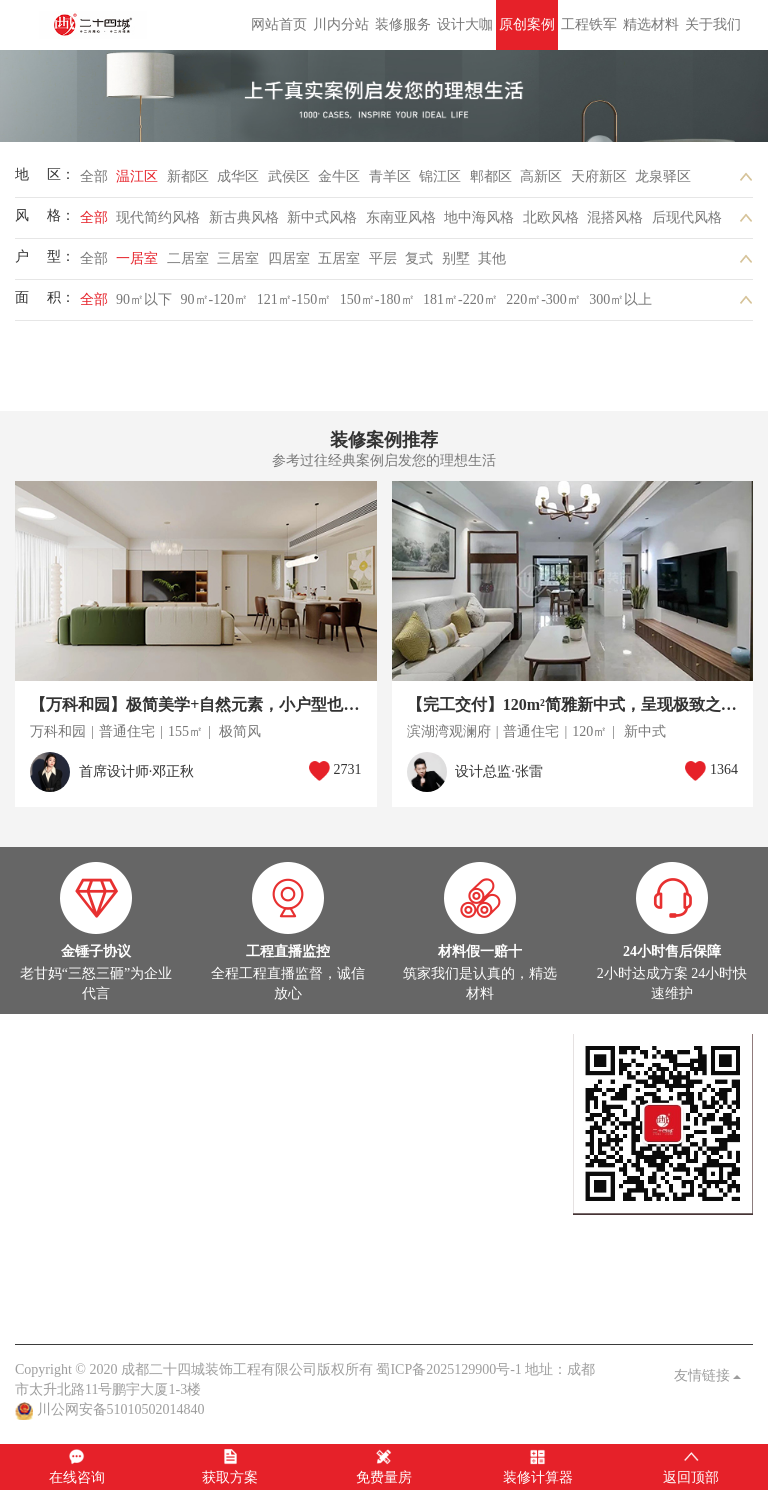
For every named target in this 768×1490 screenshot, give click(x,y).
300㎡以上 (620, 305)
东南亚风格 (401, 223)
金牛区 (339, 182)
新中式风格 (322, 223)
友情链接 (708, 1375)
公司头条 (43, 1243)
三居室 (238, 264)
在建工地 (103, 1123)
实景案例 (43, 1123)
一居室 (137, 264)
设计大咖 (465, 24)
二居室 (188, 264)
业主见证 (222, 1243)
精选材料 (651, 24)
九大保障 (267, 1303)
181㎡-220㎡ (460, 305)
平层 (383, 264)
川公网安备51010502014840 (121, 1409)
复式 (419, 264)
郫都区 (491, 182)
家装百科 (162, 1243)
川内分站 (341, 24)
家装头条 (43, 1223)
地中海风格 (479, 223)
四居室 (289, 264)
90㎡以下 (144, 305)
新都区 (188, 182)
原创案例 (527, 24)
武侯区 (289, 182)
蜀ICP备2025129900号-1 (448, 1369)
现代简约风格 (158, 223)
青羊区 (390, 182)
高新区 (541, 182)
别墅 (456, 264)
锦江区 (440, 182)
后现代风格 (687, 223)
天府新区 (599, 182)
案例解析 (103, 1243)
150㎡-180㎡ (377, 305)
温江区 (137, 182)
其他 (492, 264)
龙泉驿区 (663, 182)
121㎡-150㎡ (294, 305)
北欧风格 (551, 223)
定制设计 (43, 1063)
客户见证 (208, 1303)
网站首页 (279, 24)
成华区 (238, 182)
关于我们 (713, 24)
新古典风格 (244, 223)
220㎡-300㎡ (543, 305)
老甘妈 (36, 1303)
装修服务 (403, 24)
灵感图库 (162, 1123)
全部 (94, 182)
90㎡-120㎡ (215, 305)
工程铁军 (589, 24)
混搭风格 (615, 223)
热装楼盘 (43, 1183)
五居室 (339, 264)
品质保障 (148, 1303)
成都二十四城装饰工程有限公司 (96, 25)
